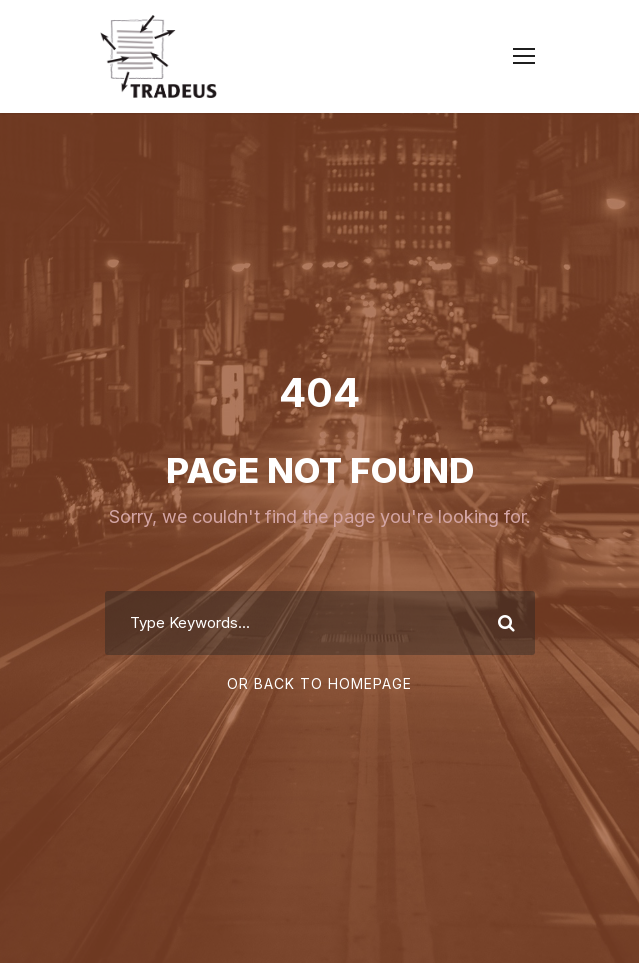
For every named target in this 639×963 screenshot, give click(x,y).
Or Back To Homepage (319, 683)
